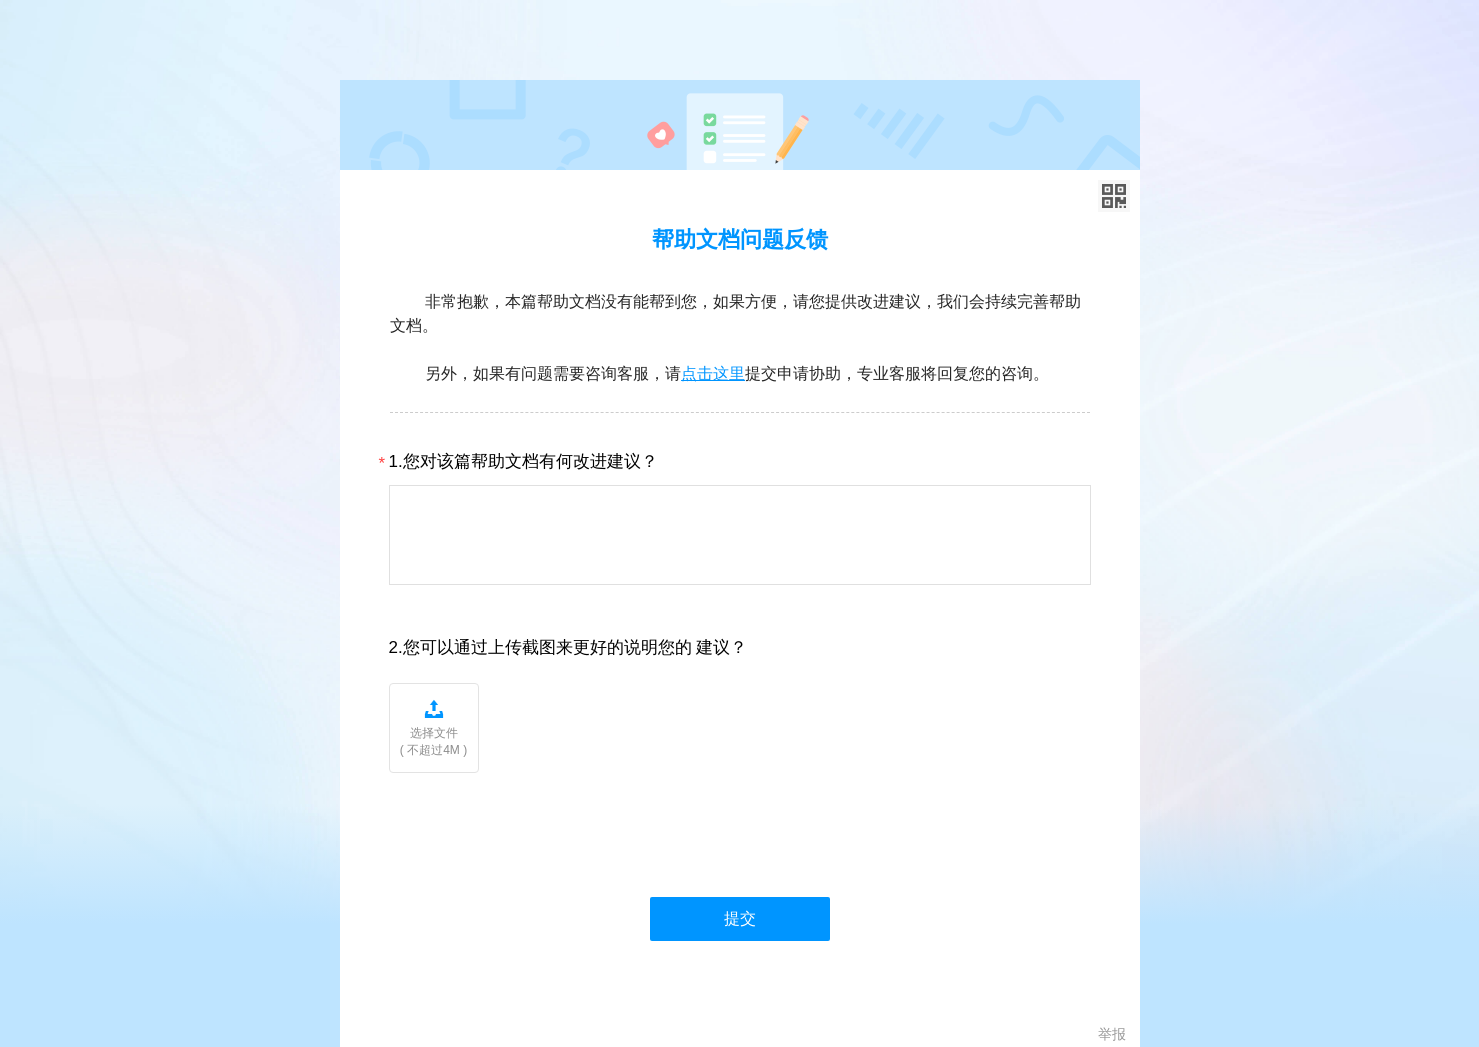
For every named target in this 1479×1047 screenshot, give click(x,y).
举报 (1112, 1034)
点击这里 (713, 373)
